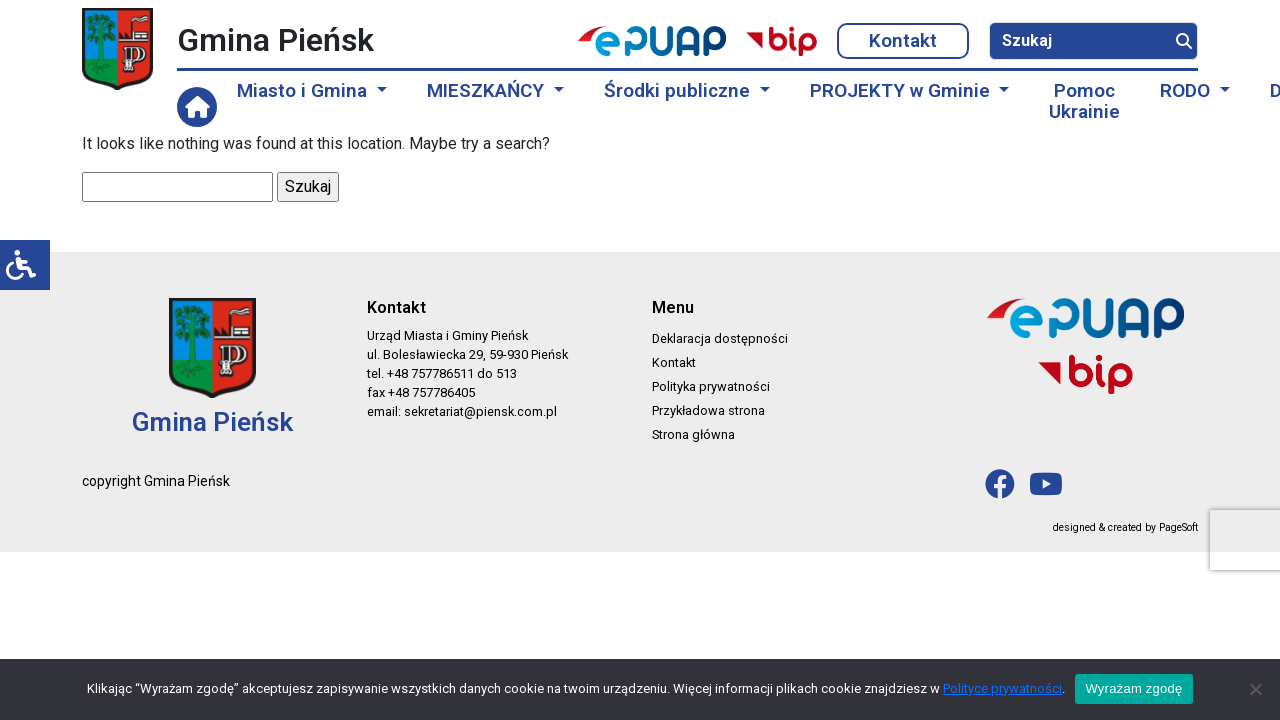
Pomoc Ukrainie (1084, 101)
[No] (1255, 689)
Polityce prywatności (1002, 688)
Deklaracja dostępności (720, 338)
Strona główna (693, 434)
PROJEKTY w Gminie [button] (902, 90)
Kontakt (903, 40)
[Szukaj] (1093, 41)
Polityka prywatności (711, 386)
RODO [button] (1187, 90)
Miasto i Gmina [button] (304, 90)
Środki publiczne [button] (679, 90)
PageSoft (1178, 527)
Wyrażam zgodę (1133, 688)
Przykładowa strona (708, 410)
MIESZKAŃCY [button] (488, 90)
